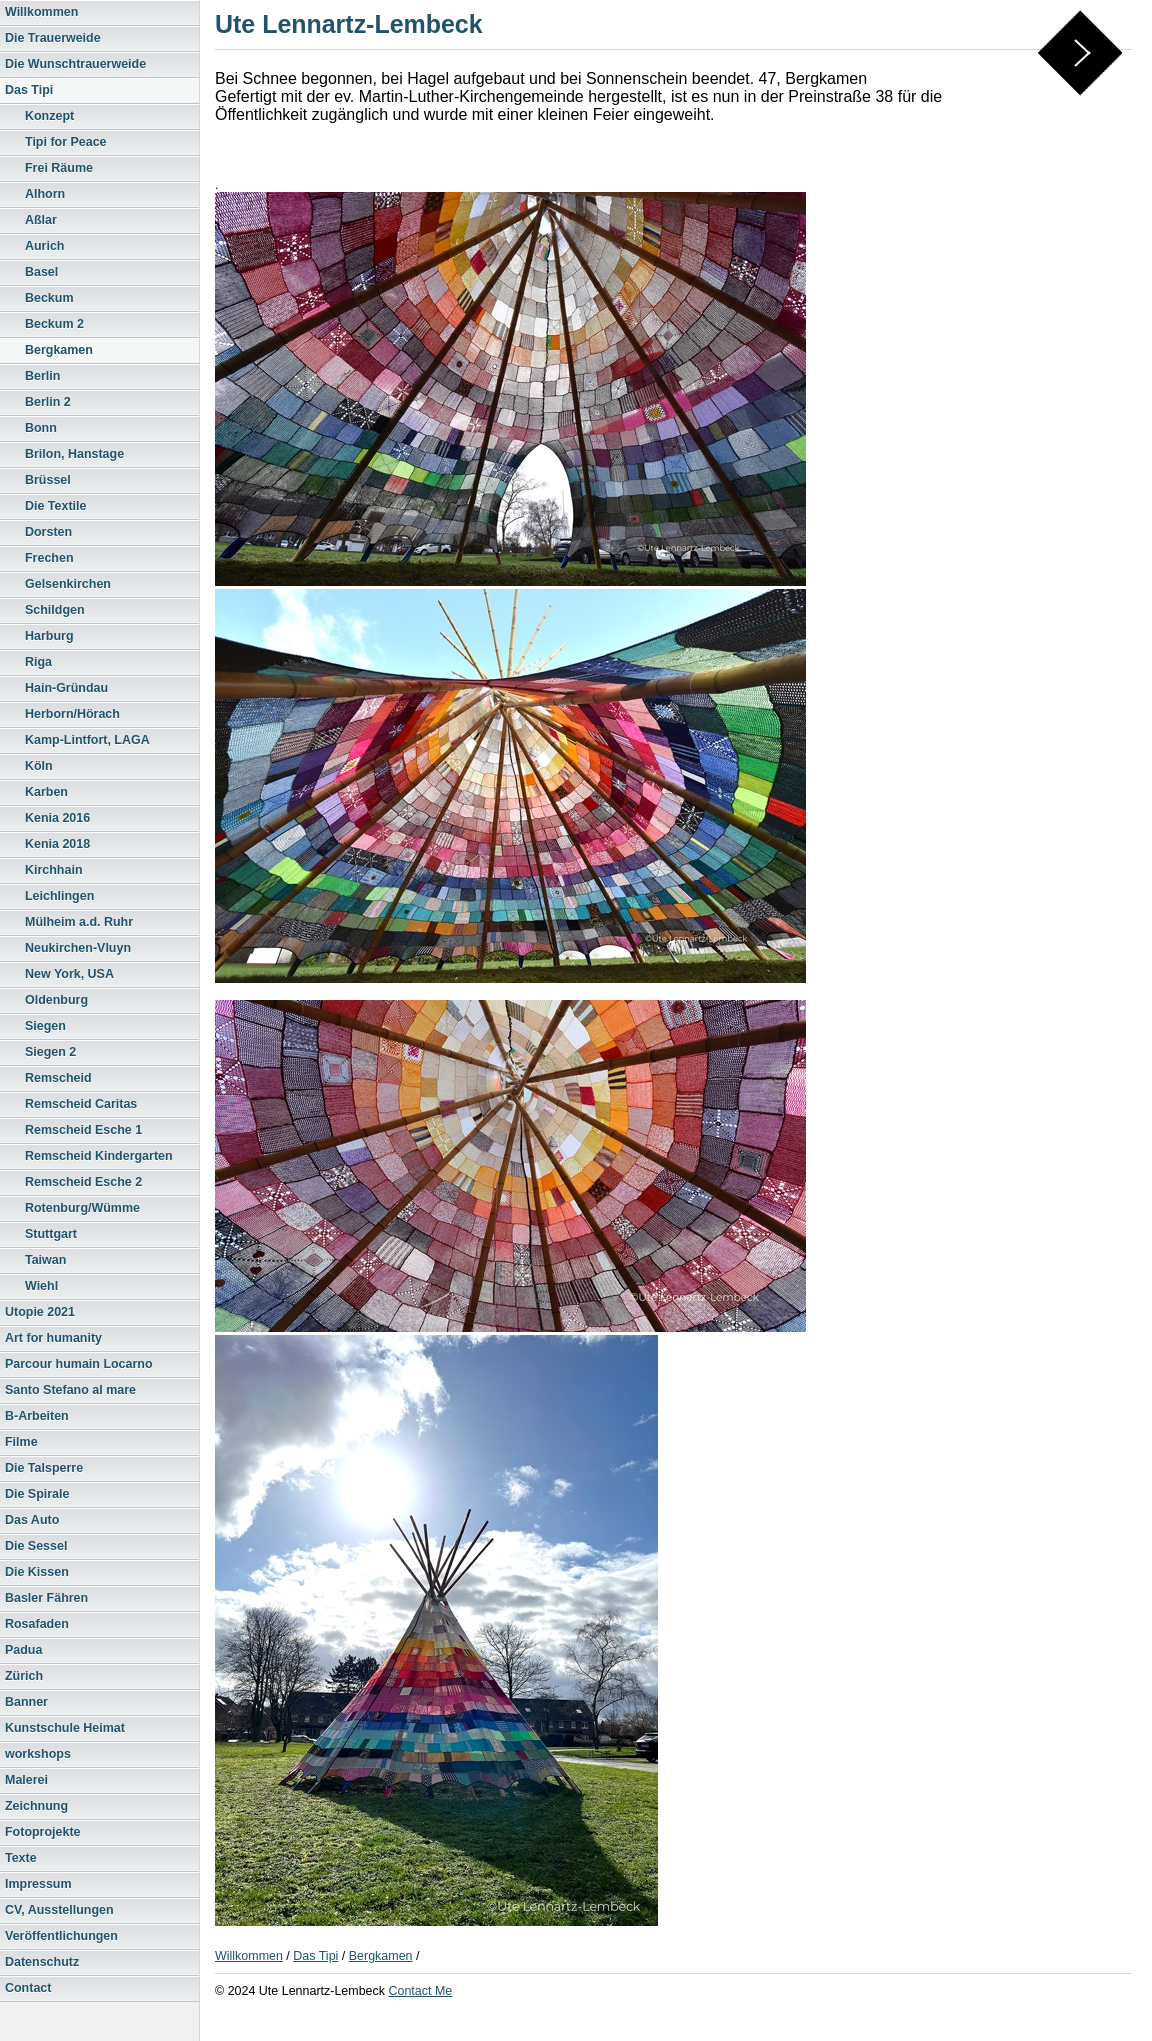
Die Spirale (37, 1494)
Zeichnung (36, 1806)
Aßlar (41, 220)
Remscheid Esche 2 (83, 1182)
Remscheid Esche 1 (83, 1130)
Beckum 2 (54, 324)
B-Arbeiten (37, 1416)
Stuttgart (51, 1234)
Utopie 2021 (40, 1312)
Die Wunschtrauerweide (75, 64)
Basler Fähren (46, 1598)
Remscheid (58, 1078)
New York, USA (69, 974)
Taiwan (45, 1260)
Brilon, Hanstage (74, 454)
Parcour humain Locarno (79, 1364)
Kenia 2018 (57, 844)
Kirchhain (54, 870)
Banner (26, 1702)
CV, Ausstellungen (59, 1910)
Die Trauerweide (53, 38)
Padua (23, 1650)
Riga (38, 662)
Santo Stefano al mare (70, 1390)
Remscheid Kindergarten (99, 1156)
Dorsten (48, 532)
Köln (39, 766)
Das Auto (32, 1520)
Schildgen (55, 610)
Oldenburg (56, 1000)
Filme (21, 1442)
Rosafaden (37, 1624)
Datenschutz (42, 1962)
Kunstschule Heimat (65, 1728)
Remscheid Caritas (81, 1104)
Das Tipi (29, 90)
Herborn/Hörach (72, 714)
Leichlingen (59, 896)
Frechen (49, 558)
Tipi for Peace (66, 142)
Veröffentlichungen (61, 1936)
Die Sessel (36, 1546)
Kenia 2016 (57, 818)
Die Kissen (37, 1572)
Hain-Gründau (66, 688)
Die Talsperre (44, 1468)
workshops (38, 1754)
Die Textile (55, 506)
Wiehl (41, 1286)
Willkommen (41, 12)
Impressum (38, 1884)
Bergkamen (59, 350)
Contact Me (420, 1991)
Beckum (49, 298)
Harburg (49, 636)
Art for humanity (53, 1338)
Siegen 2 (50, 1052)
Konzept (49, 116)
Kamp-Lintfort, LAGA (87, 740)
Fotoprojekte (43, 1832)
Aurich (45, 246)
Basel (41, 272)
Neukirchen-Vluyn (78, 948)
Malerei (26, 1780)
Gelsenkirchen (68, 584)
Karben (46, 792)
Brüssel (48, 480)
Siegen (45, 1026)
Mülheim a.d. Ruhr (79, 922)
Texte (21, 1858)
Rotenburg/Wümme (82, 1208)
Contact (28, 1988)
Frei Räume (59, 168)
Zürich (24, 1676)
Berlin (42, 376)
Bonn (41, 428)
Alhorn (45, 194)
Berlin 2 (48, 402)
